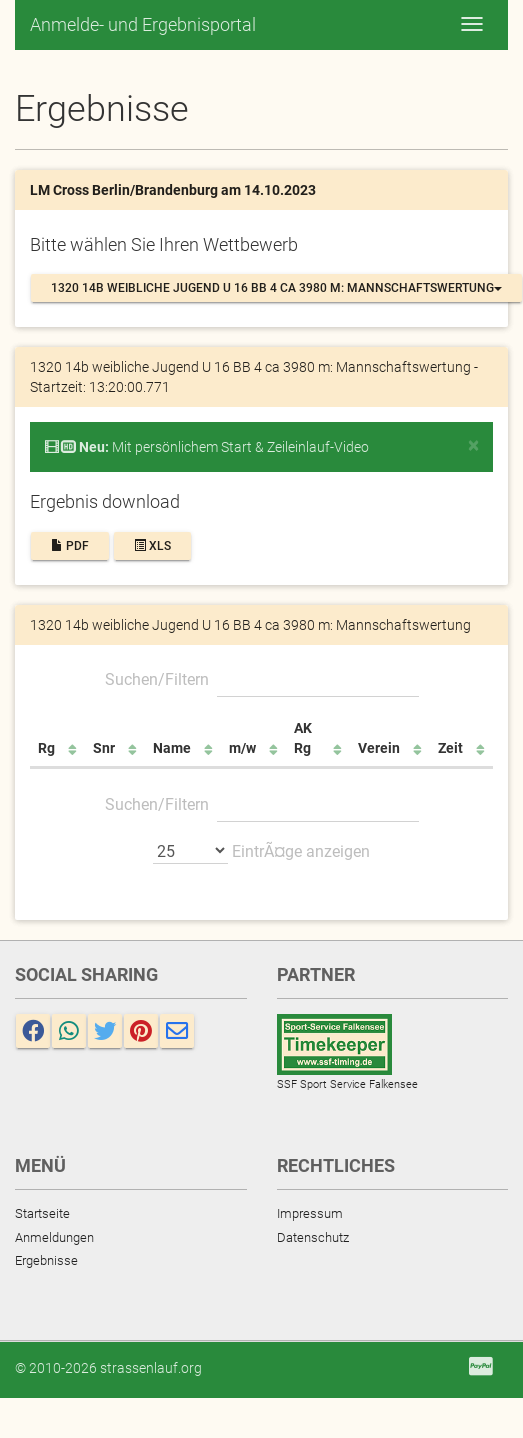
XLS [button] (152, 546)
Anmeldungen (54, 1237)
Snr (104, 748)
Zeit (450, 748)
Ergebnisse (46, 1260)
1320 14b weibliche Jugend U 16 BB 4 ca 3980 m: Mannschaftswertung (276, 288)
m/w (242, 748)
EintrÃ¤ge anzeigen (261, 850)
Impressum (310, 1213)
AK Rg (303, 738)
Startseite (42, 1213)
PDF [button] (70, 546)
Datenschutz (313, 1237)
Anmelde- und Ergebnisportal (143, 24)
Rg (46, 748)
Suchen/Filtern (262, 679)
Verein (379, 748)
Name (172, 748)
